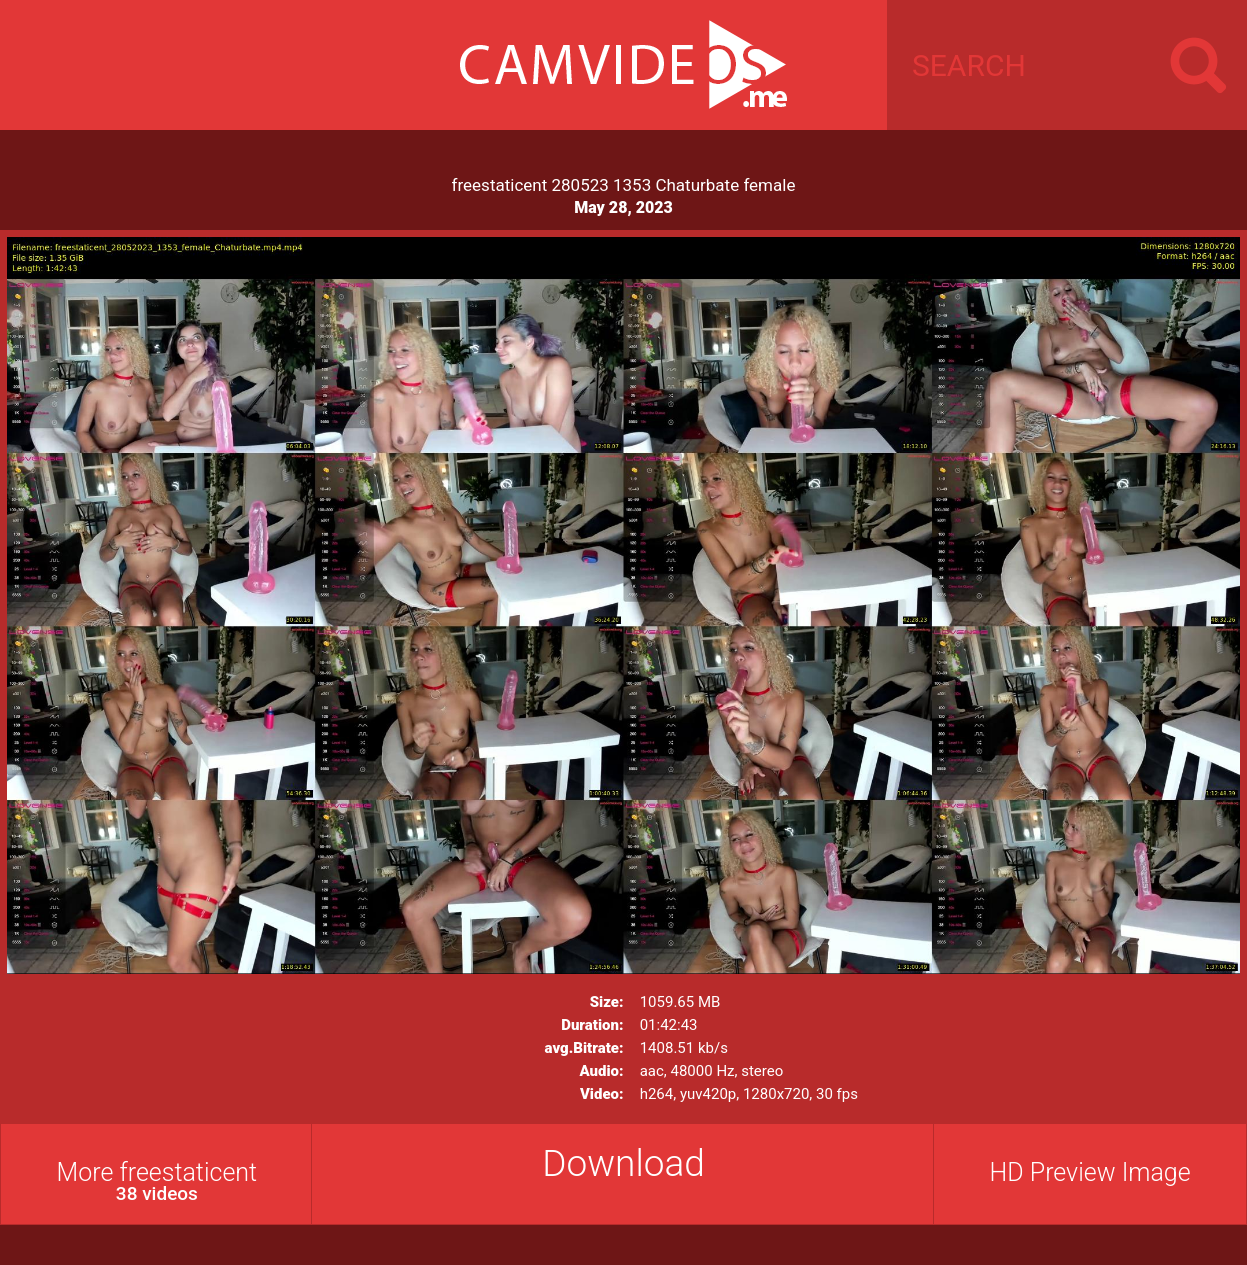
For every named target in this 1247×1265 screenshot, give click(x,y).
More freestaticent (157, 1181)
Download (623, 1163)
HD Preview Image (1090, 1172)
